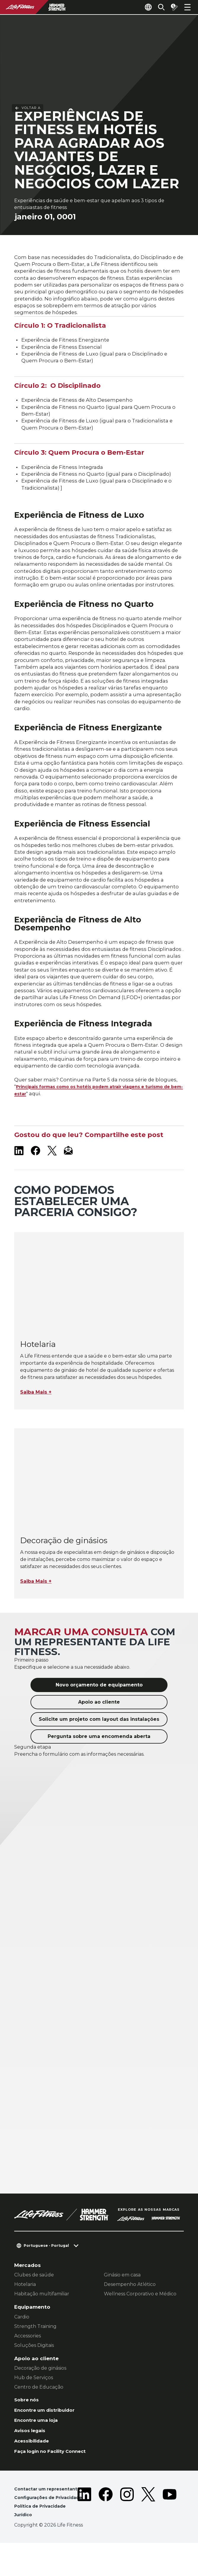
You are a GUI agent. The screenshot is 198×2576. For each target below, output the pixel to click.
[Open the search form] (156, 7)
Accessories (27, 2355)
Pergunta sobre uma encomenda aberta (99, 1755)
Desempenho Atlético (130, 2304)
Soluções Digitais (34, 2364)
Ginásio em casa (122, 2294)
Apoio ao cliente (99, 1721)
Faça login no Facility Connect (55, 2474)
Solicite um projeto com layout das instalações (99, 1738)
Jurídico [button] (24, 2548)
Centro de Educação (38, 2406)
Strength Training (35, 2345)
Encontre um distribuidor (48, 2430)
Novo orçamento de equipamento (99, 1704)
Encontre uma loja (38, 2442)
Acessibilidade (34, 2463)
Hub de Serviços (33, 2397)
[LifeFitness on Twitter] (148, 2531)
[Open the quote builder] (172, 7)
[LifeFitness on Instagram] (127, 2531)
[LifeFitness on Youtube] (169, 2531)
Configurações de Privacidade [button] (36, 2526)
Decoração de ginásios (40, 2387)
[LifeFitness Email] (68, 1170)
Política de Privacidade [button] (42, 2538)
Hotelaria (25, 2304)
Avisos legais (31, 2453)
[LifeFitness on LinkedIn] (19, 1170)
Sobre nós (27, 2419)
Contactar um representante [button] (49, 2513)
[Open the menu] (187, 7)
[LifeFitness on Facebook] (35, 1170)
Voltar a (28, 29)
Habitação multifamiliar (41, 2313)
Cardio (21, 2336)
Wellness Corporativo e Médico (140, 2313)
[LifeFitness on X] (52, 1170)
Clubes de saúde (34, 2294)
